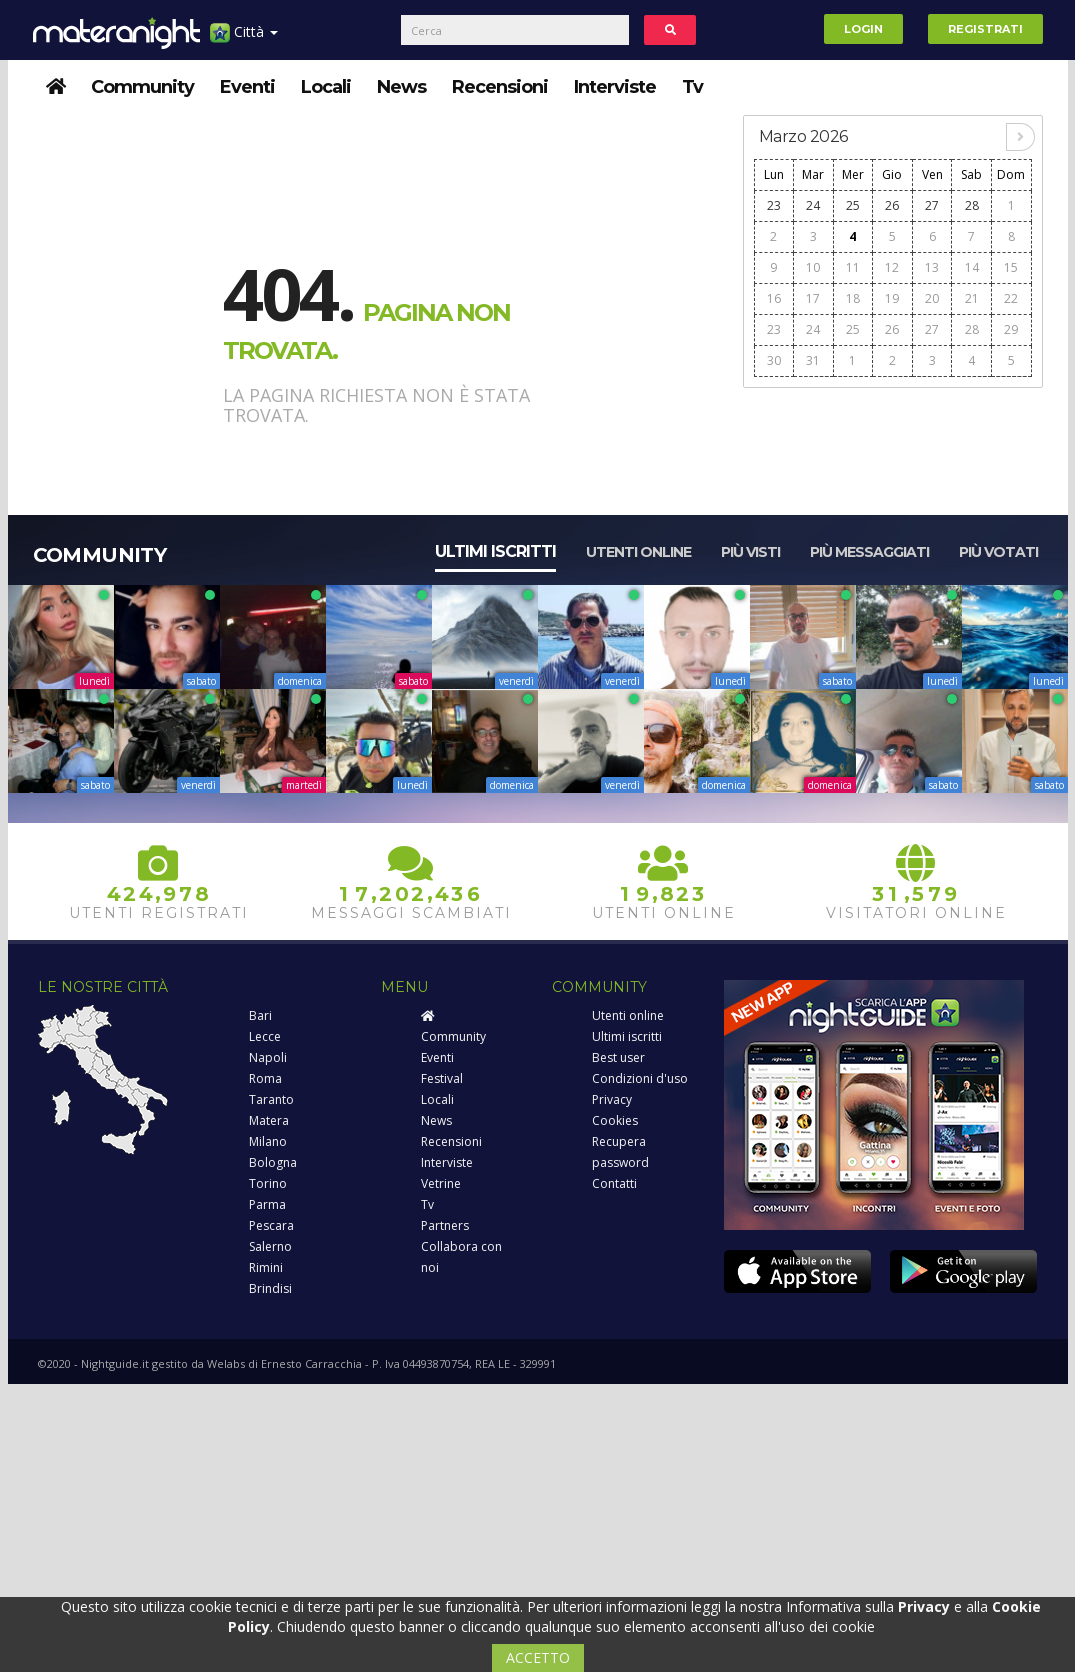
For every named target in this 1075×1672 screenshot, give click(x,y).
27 (932, 205)
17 (813, 298)
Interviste (615, 87)
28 (972, 205)
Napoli (268, 1057)
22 (1011, 298)
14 (972, 267)
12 (892, 267)
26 (892, 205)
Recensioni (500, 87)
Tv (692, 87)
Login (863, 29)
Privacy (612, 1099)
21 (972, 298)
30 (774, 360)
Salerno (270, 1246)
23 (774, 205)
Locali (326, 87)
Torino (268, 1183)
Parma (267, 1204)
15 (1011, 267)
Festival (442, 1078)
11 (853, 267)
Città (244, 39)
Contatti (614, 1183)
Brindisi (270, 1288)
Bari (260, 1015)
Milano (268, 1141)
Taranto (271, 1099)
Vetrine (441, 1183)
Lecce (265, 1036)
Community (142, 87)
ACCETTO (538, 1657)
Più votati (998, 552)
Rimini (266, 1267)
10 (813, 267)
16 (774, 298)
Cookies (615, 1120)
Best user (618, 1057)
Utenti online (638, 552)
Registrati (985, 29)
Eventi (247, 87)
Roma (265, 1078)
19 (892, 298)
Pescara (271, 1225)
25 (853, 205)
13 (932, 267)
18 (853, 298)
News (401, 87)
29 (1011, 329)
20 (932, 298)
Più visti (750, 552)
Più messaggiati (869, 552)
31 (813, 360)
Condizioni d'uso (640, 1078)
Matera (269, 1120)
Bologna (273, 1162)
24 (813, 205)
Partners (445, 1225)
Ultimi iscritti (495, 551)
